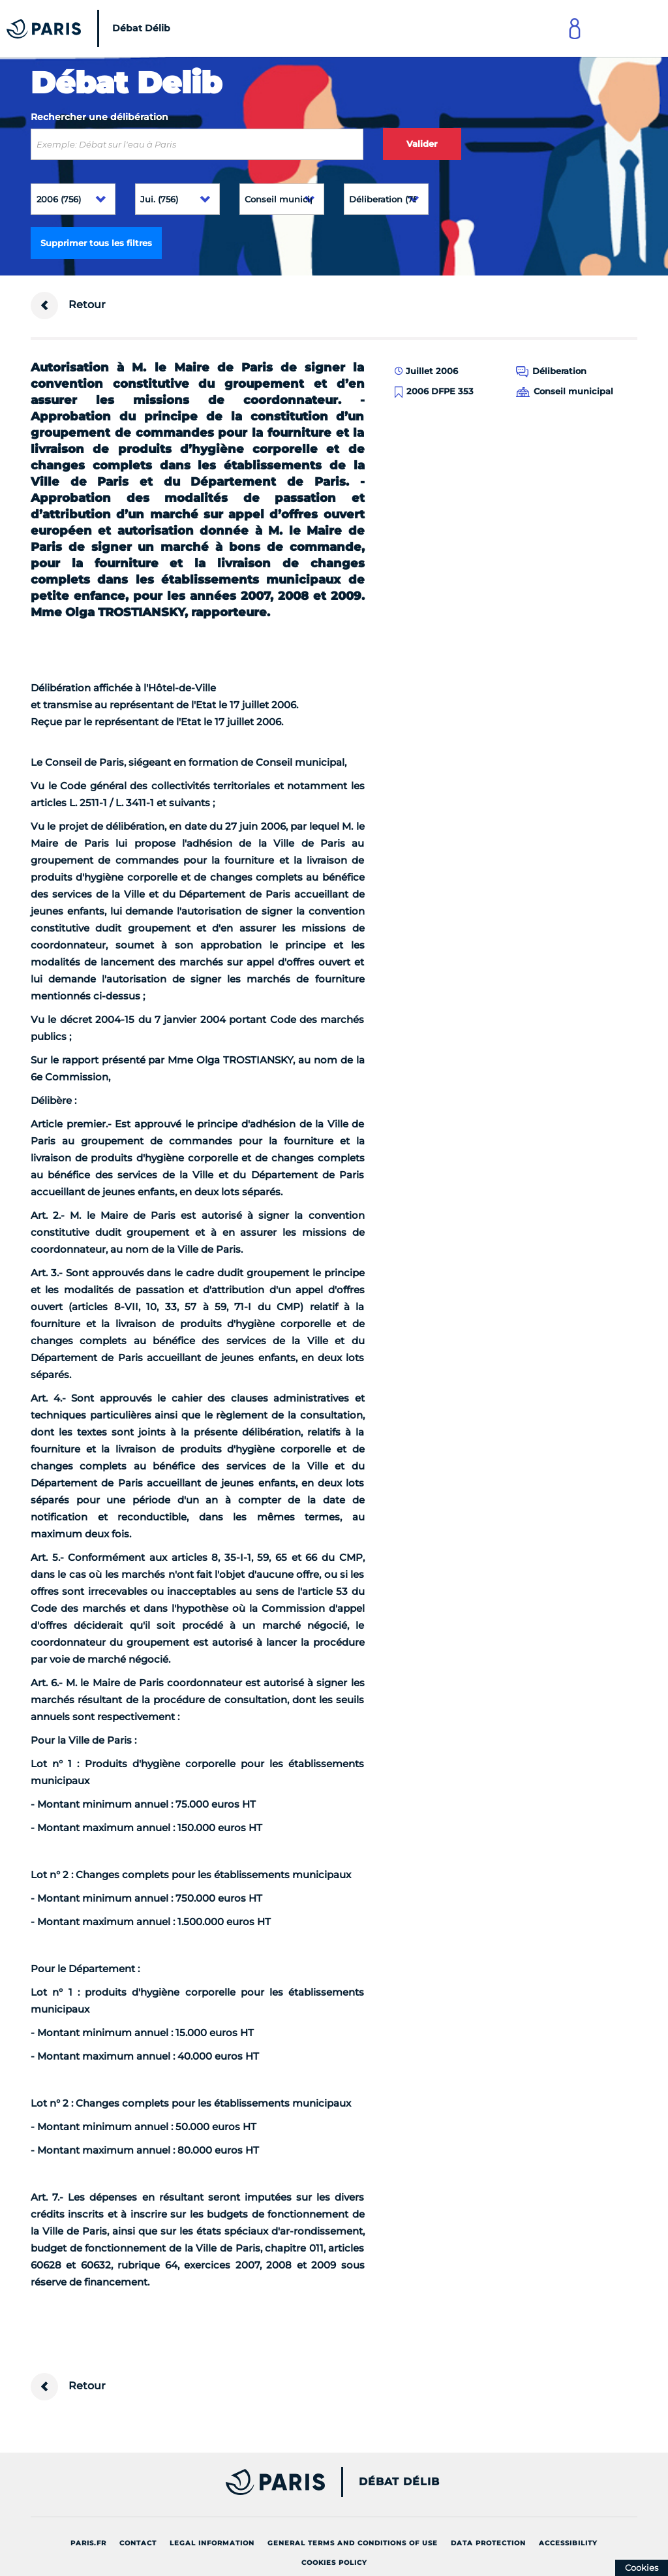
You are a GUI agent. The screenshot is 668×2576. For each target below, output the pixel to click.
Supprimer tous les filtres (96, 243)
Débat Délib (399, 2482)
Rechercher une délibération (99, 117)
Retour (68, 305)
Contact (138, 2543)
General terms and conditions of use (352, 2543)
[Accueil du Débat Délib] (91, 28)
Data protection (488, 2543)
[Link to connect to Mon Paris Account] (574, 28)
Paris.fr (88, 2543)
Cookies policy (334, 2562)
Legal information (212, 2543)
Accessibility (568, 2543)
